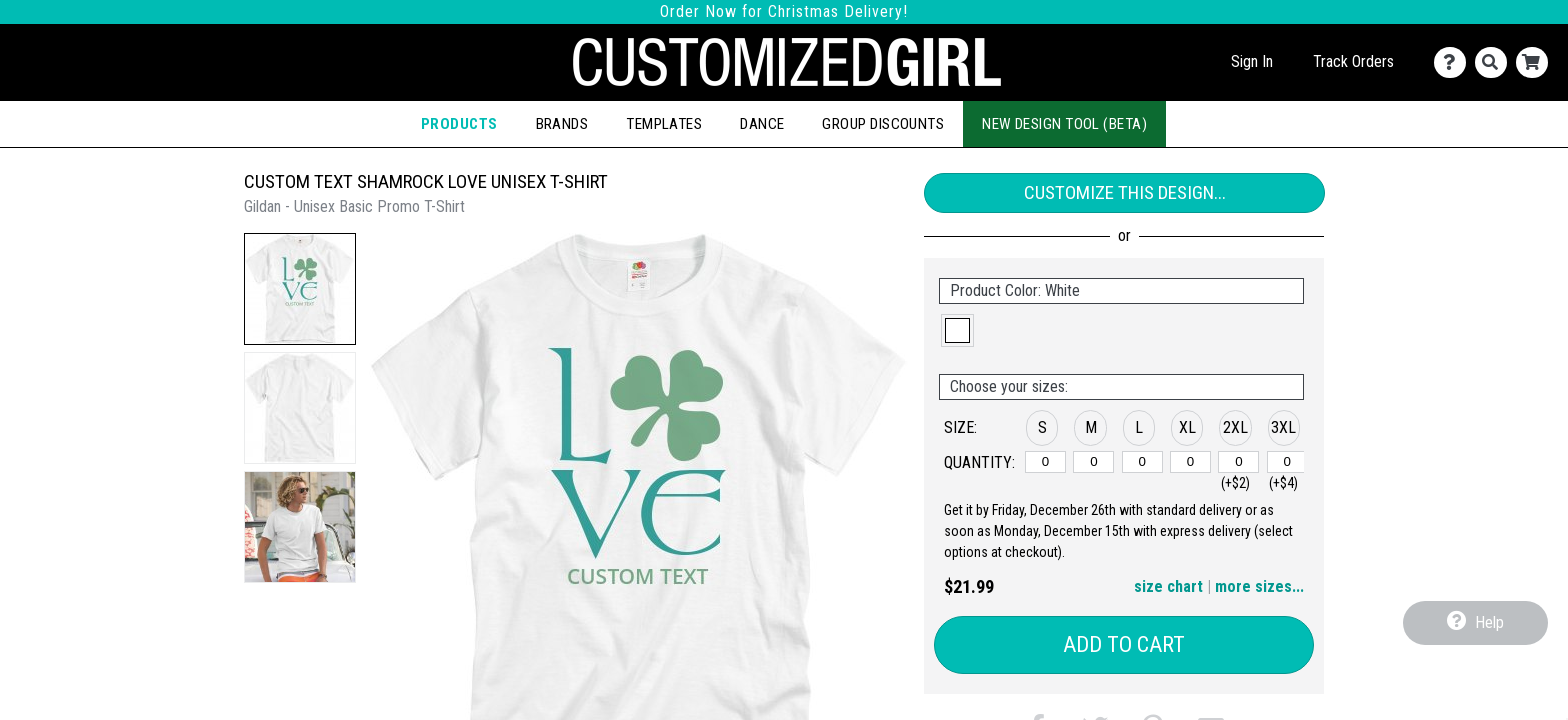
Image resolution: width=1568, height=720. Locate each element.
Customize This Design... (1125, 192)
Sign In (1252, 61)
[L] (1142, 462)
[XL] (1190, 462)
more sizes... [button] (1259, 586)
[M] (1093, 462)
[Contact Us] (1454, 62)
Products (459, 124)
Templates (664, 124)
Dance (762, 124)
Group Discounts (883, 124)
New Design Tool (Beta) (1064, 124)
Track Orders (1353, 61)
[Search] (1495, 62)
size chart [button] (1168, 586)
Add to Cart (1124, 644)
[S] (1045, 462)
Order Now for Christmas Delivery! (784, 11)
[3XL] (1287, 462)
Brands (562, 124)
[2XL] (1238, 462)
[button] (300, 289)
